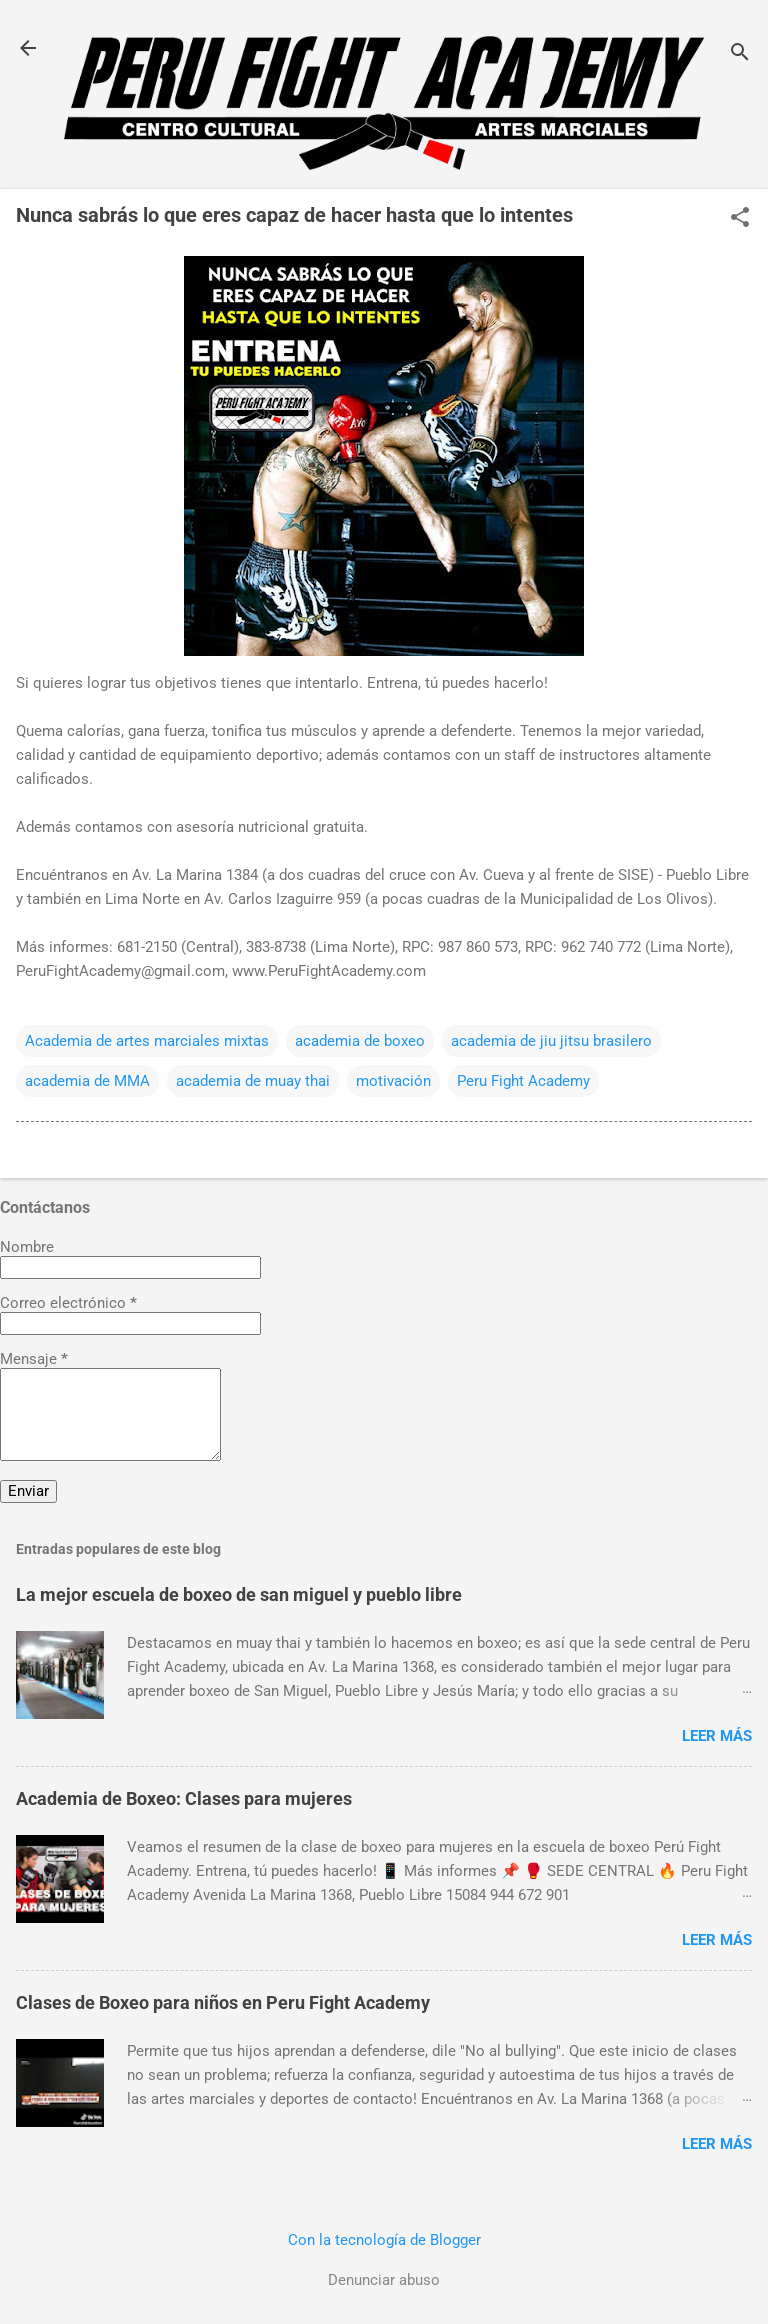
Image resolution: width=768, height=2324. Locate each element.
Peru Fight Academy (523, 1081)
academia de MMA (87, 1081)
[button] (740, 219)
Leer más (717, 1736)
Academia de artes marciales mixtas (147, 1041)
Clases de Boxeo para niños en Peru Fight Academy (223, 2002)
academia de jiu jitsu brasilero (551, 1041)
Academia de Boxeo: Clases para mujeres (184, 1798)
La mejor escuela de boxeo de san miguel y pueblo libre (239, 1594)
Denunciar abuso (384, 2280)
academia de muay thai (253, 1081)
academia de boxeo (360, 1041)
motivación (393, 1081)
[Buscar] (740, 54)
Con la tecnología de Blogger (384, 2240)
